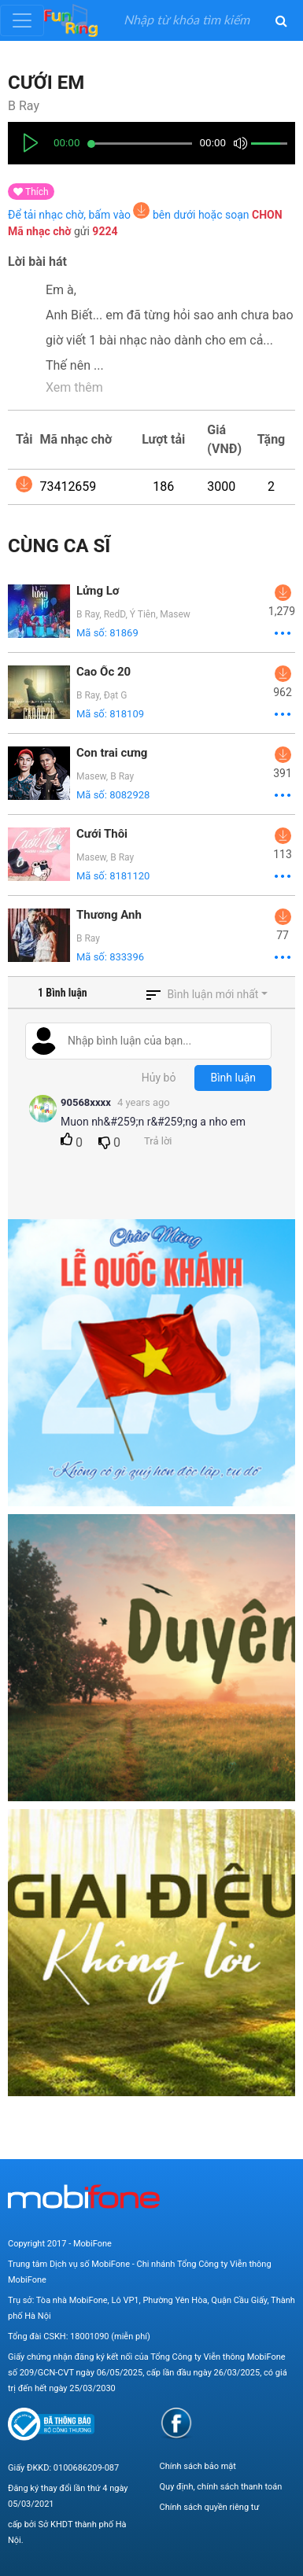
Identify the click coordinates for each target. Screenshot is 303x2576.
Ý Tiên (143, 614)
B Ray (23, 105)
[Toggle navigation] (22, 20)
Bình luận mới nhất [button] (213, 994)
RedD (115, 614)
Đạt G (115, 695)
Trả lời (158, 1141)
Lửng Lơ (98, 591)
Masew (175, 614)
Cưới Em (46, 83)
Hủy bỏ (159, 1077)
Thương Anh (109, 915)
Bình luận (233, 1077)
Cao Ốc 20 (103, 672)
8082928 (129, 795)
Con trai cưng (111, 753)
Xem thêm (74, 387)
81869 (124, 633)
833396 (126, 957)
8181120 (129, 876)
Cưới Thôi (101, 834)
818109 (126, 714)
